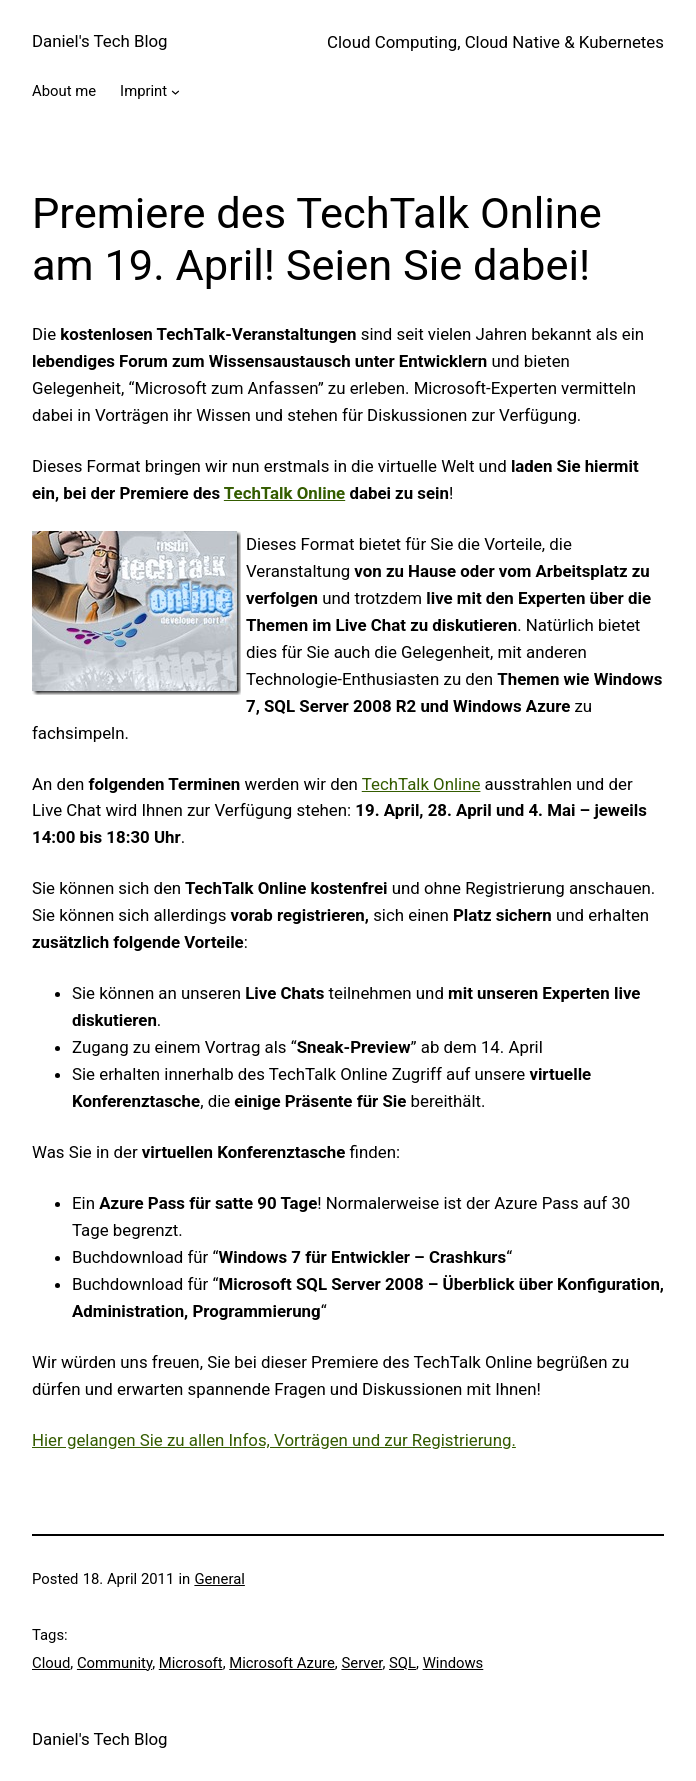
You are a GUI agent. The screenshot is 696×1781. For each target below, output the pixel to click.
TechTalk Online (421, 784)
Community (114, 1663)
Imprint (143, 91)
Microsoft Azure (282, 1663)
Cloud (51, 1663)
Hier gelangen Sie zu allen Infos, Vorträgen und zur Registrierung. (274, 1440)
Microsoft (191, 1663)
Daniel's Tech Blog (100, 41)
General (219, 1579)
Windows (453, 1663)
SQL (402, 1663)
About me (64, 91)
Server (361, 1663)
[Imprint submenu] (175, 91)
